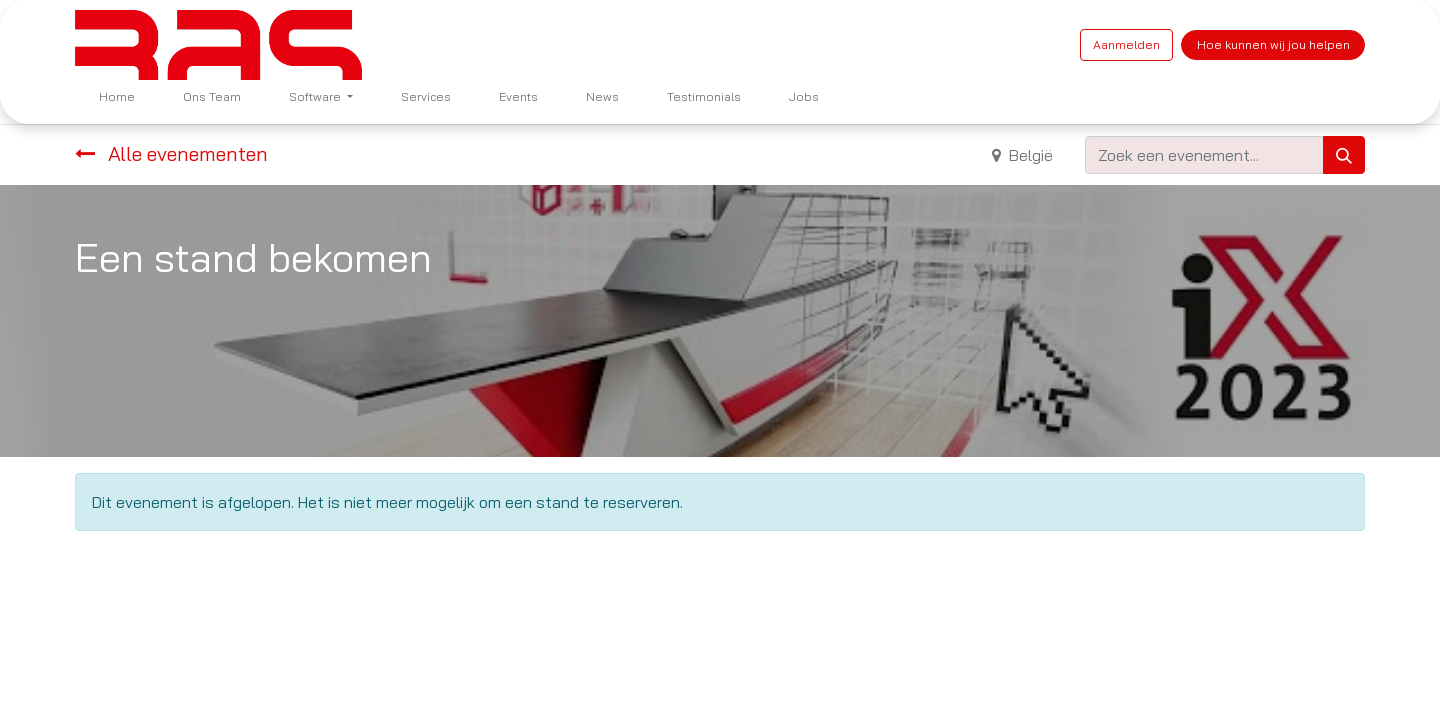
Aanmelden (1126, 44)
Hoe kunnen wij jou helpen (1273, 44)
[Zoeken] (1344, 155)
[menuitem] (117, 97)
